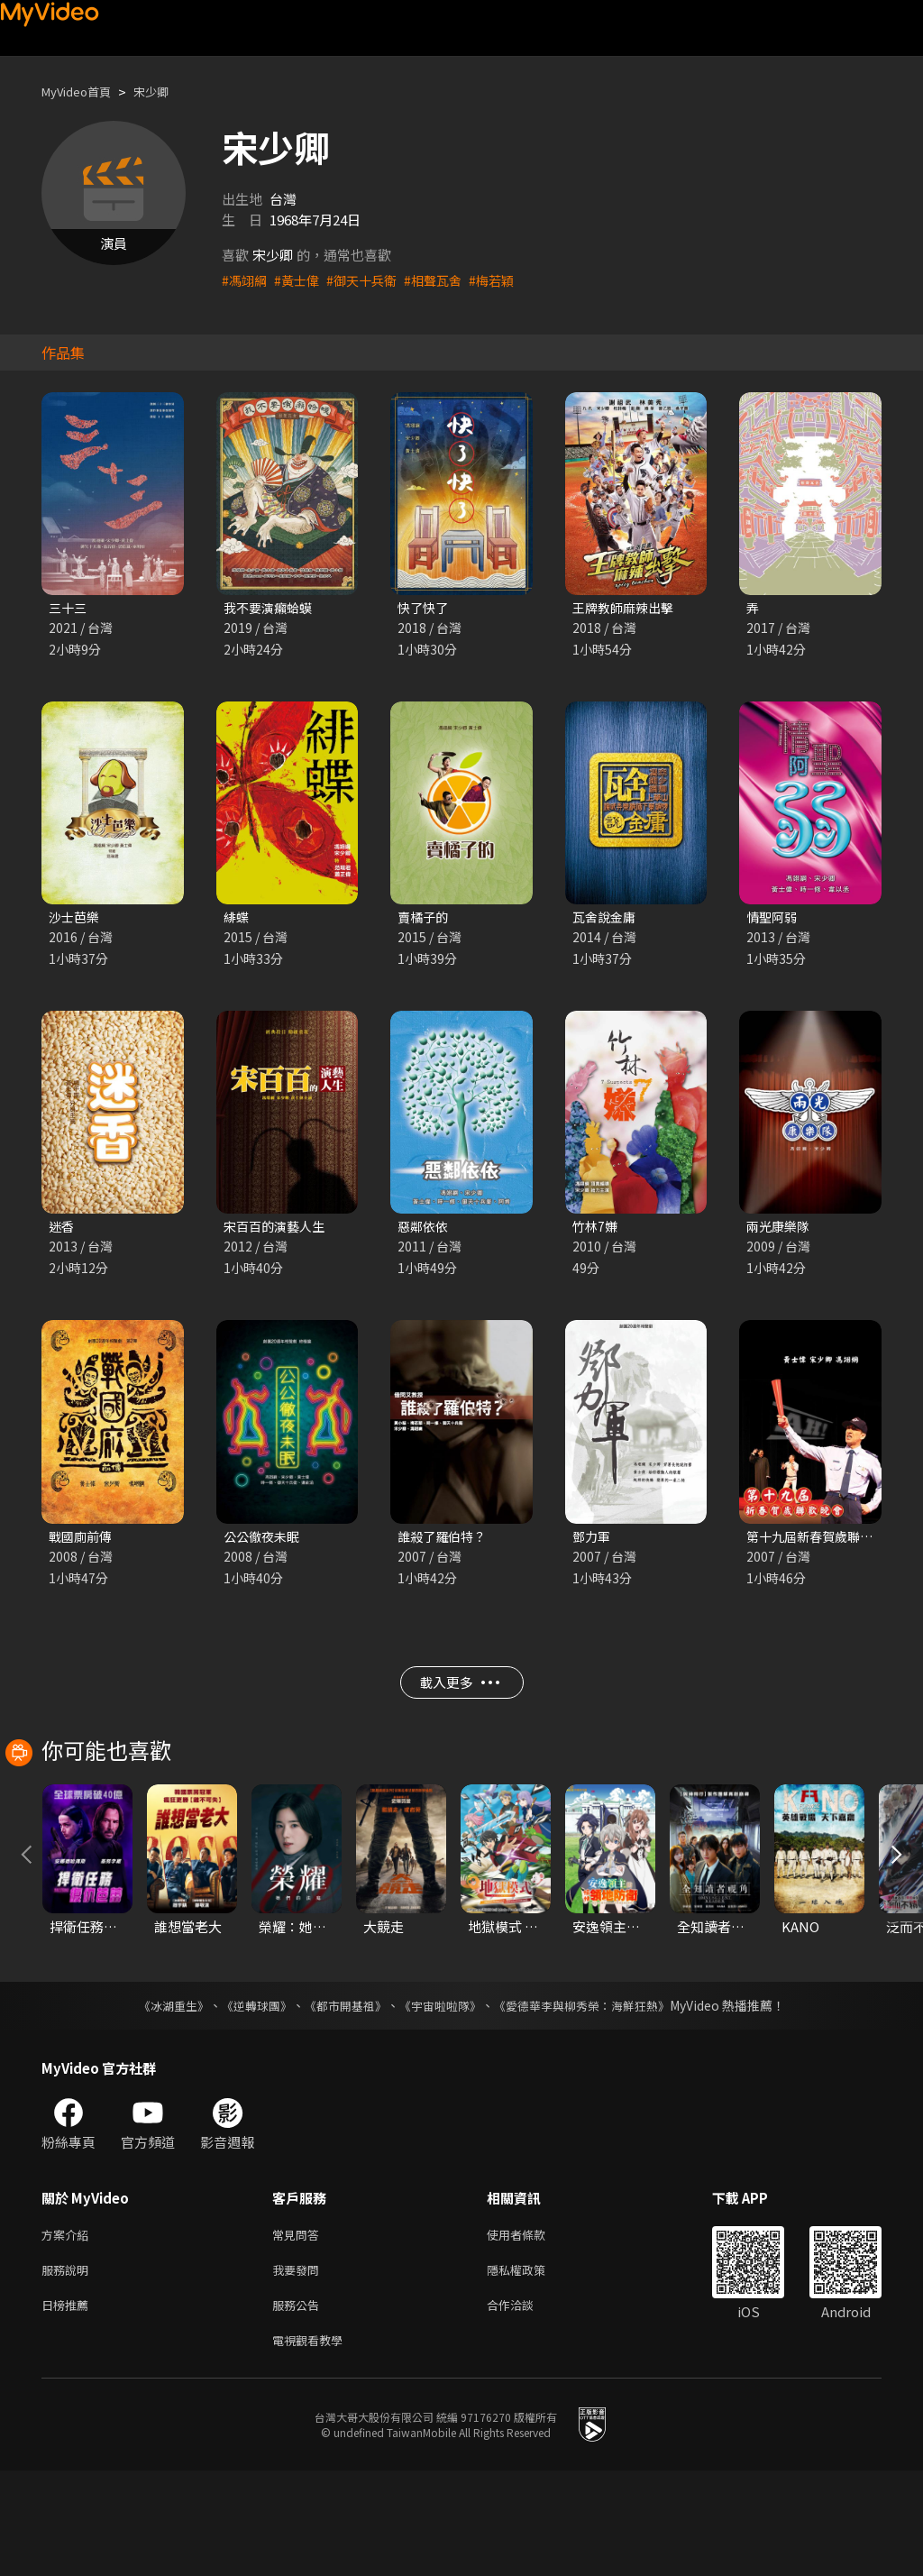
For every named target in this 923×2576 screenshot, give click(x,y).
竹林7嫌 (596, 1230)
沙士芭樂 (76, 919)
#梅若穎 (506, 279)
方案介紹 (68, 2330)
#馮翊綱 (246, 279)
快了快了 (425, 608)
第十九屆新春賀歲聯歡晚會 (827, 1542)
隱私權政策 (531, 2368)
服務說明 (68, 2368)
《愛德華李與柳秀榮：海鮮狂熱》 (593, 2100)
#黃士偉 (300, 279)
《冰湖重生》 (158, 2100)
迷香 (62, 1230)
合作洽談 (525, 2406)
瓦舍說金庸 (606, 919)
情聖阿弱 (773, 919)
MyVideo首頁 (82, 91)
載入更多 (459, 1694)
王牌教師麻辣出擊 (626, 608)
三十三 (69, 608)
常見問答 (299, 2330)
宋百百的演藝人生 (278, 1230)
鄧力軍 (592, 1542)
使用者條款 (531, 2330)
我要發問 (299, 2368)
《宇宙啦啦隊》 (442, 2100)
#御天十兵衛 (369, 279)
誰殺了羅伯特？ (445, 1542)
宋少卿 (166, 91)
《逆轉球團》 (246, 2100)
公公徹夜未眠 (264, 1542)
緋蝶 (237, 919)
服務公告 (299, 2406)
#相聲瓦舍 (444, 279)
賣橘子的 (425, 919)
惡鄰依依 (425, 1230)
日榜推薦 (68, 2406)
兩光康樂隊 (780, 1230)
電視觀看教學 (312, 2443)
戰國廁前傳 (82, 1542)
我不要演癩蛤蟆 (271, 608)
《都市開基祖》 (341, 2100)
